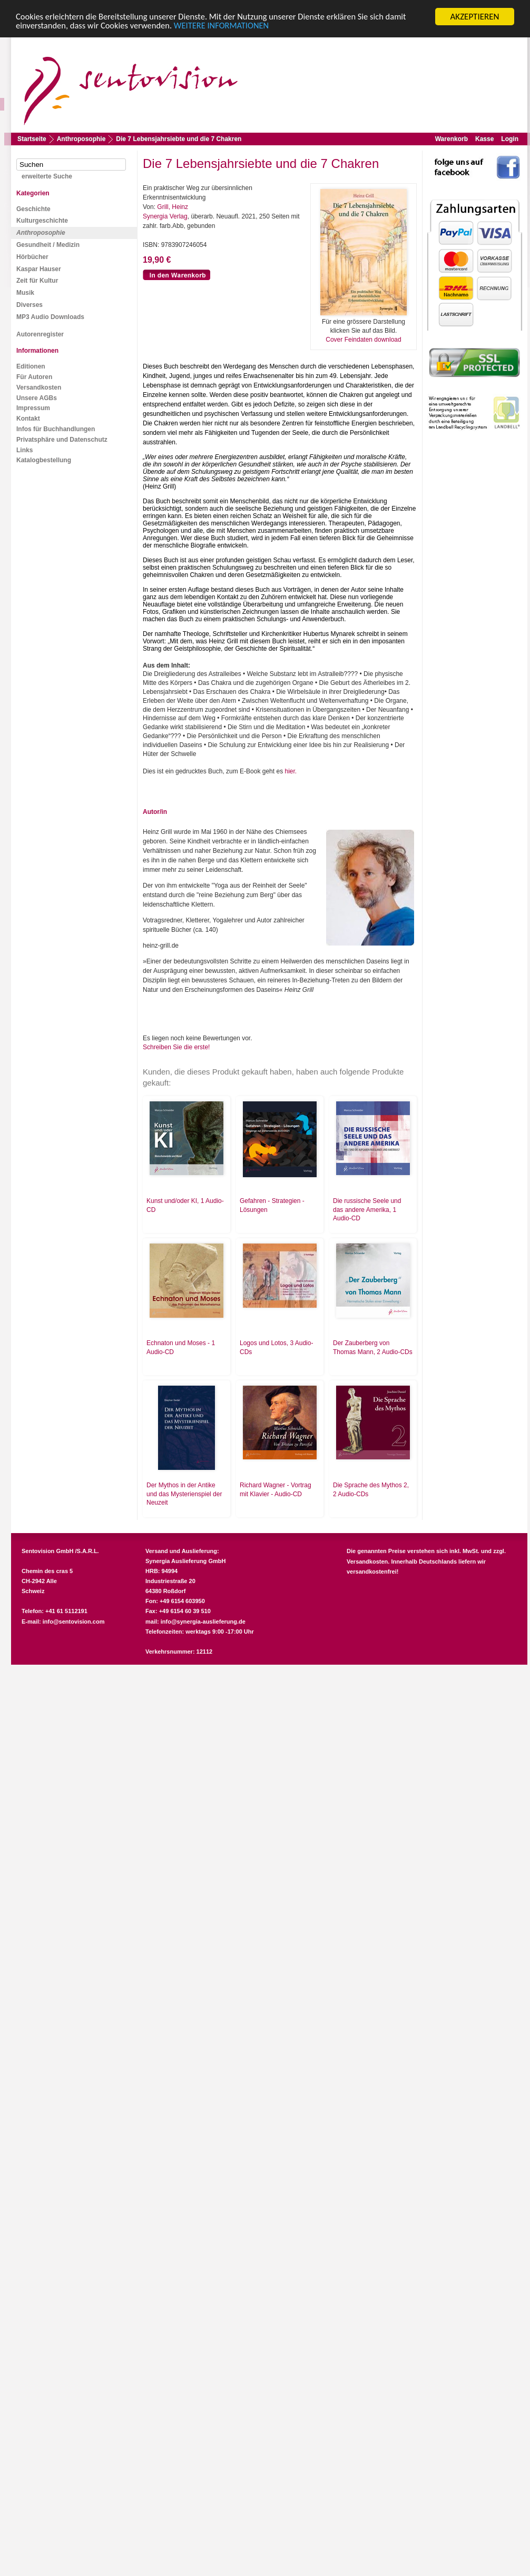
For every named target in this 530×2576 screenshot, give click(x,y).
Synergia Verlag (165, 216)
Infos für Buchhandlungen (55, 429)
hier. (290, 771)
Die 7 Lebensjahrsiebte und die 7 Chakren (178, 139)
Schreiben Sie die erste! (176, 1047)
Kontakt (28, 418)
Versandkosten (38, 387)
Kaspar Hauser (38, 269)
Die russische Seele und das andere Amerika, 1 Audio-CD (367, 1209)
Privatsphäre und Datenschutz (61, 439)
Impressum (33, 408)
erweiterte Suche (47, 176)
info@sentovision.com (74, 1621)
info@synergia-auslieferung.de (203, 1621)
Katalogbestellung (43, 460)
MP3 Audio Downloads (50, 317)
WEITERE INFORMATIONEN (228, 26)
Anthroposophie (81, 139)
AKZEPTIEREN (474, 16)
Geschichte (33, 209)
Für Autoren (34, 377)
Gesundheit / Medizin (48, 244)
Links (24, 450)
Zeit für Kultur (37, 280)
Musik (25, 292)
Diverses (29, 305)
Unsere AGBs (36, 398)
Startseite (31, 139)
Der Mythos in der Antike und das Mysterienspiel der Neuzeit (184, 1494)
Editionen (30, 366)
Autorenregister (40, 334)
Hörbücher (32, 257)
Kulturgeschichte (42, 220)
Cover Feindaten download (363, 339)
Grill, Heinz (172, 207)
